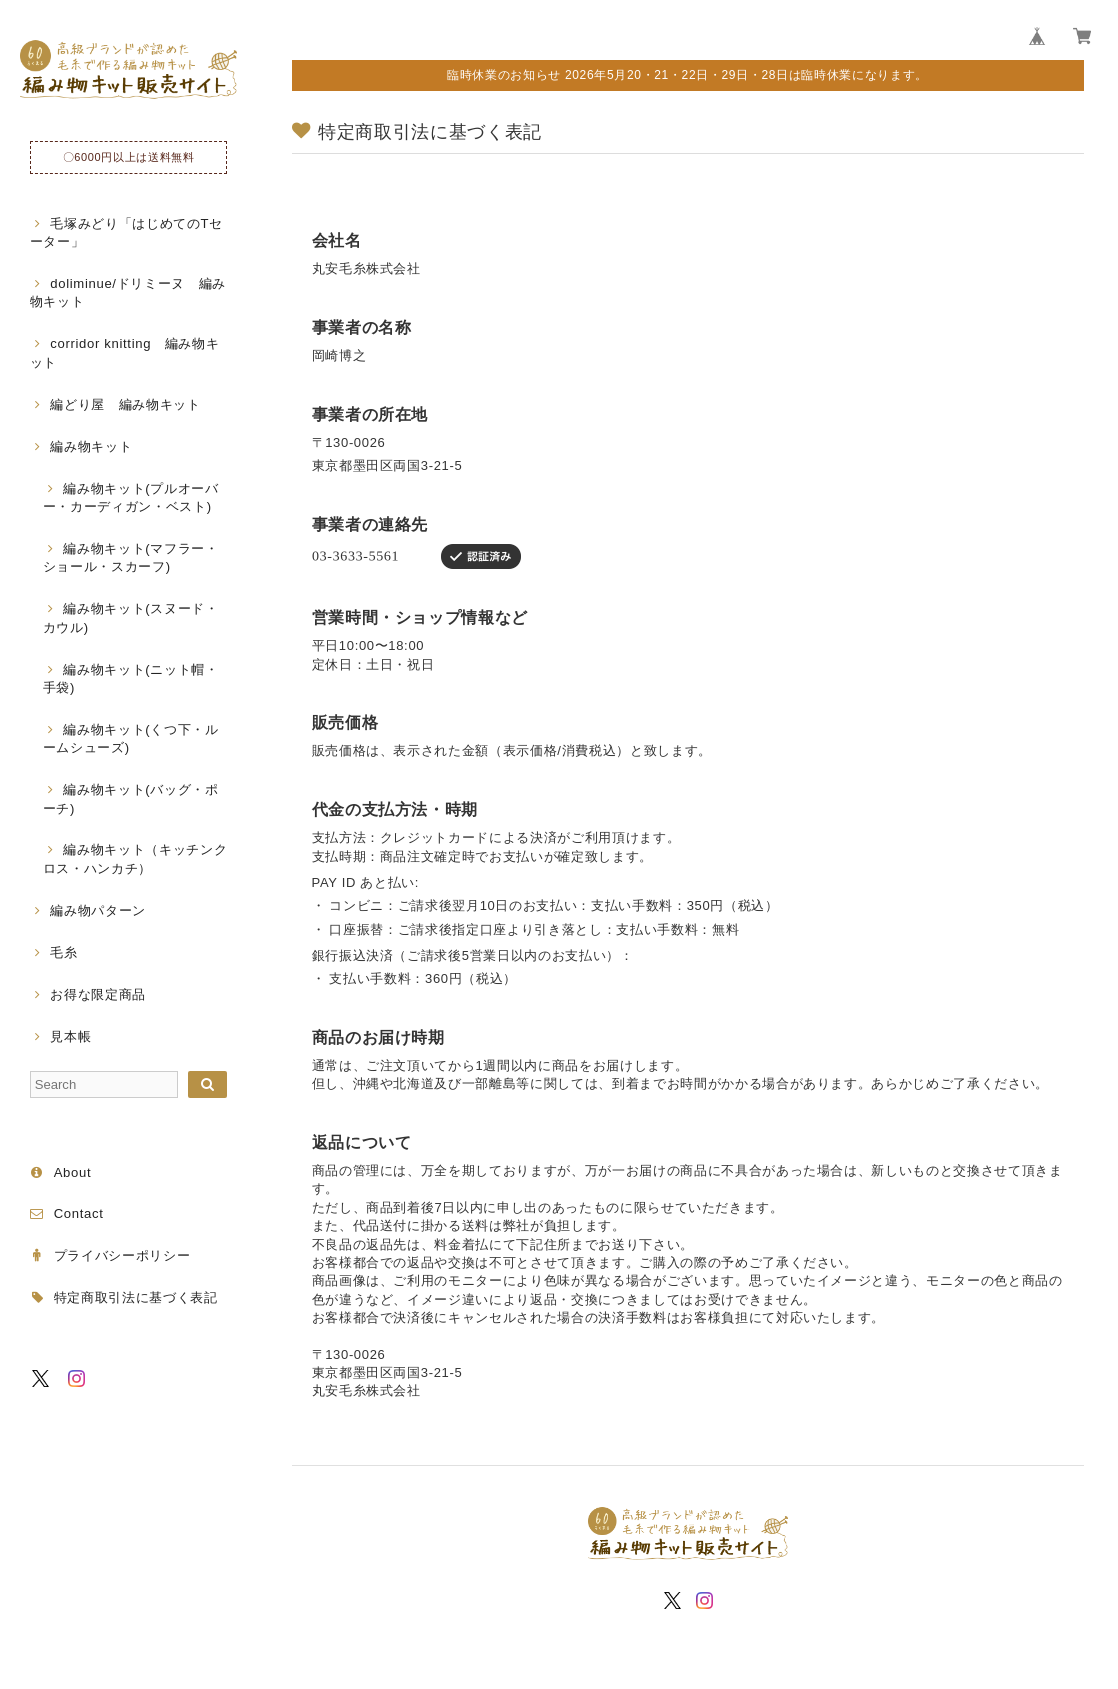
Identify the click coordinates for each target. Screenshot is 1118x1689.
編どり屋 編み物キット (125, 404)
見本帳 (70, 1036)
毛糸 (63, 952)
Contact (79, 1213)
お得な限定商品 (98, 994)
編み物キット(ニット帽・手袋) (131, 678)
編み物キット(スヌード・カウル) (131, 617)
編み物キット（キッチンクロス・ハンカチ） (135, 858)
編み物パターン (98, 910)
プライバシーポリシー (122, 1255)
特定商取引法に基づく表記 (136, 1297)
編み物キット (91, 446)
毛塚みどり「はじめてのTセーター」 (126, 232)
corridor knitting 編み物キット (125, 352)
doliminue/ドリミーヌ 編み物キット (128, 292)
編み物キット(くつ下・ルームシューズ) (131, 738)
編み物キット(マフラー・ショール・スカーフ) (131, 557)
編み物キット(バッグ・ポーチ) (131, 798)
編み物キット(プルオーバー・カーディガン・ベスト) (131, 497)
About (73, 1172)
